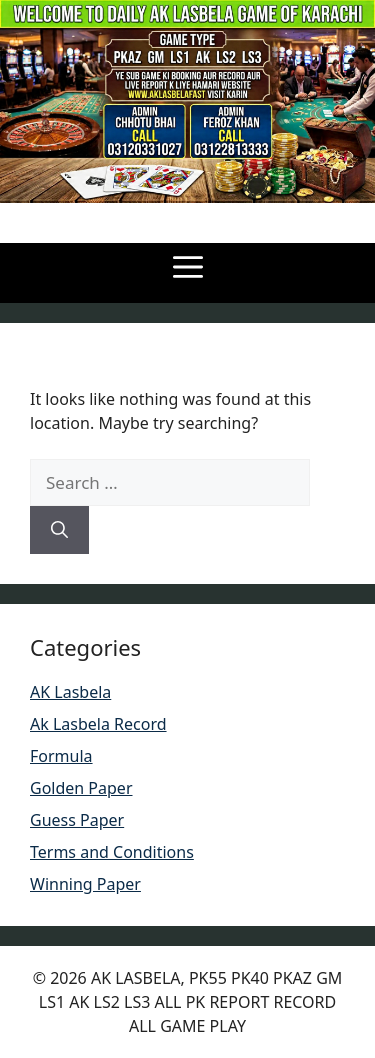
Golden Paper (81, 788)
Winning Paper (85, 884)
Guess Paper (77, 820)
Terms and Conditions (112, 852)
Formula (61, 756)
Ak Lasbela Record (98, 724)
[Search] (59, 530)
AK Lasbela (70, 692)
